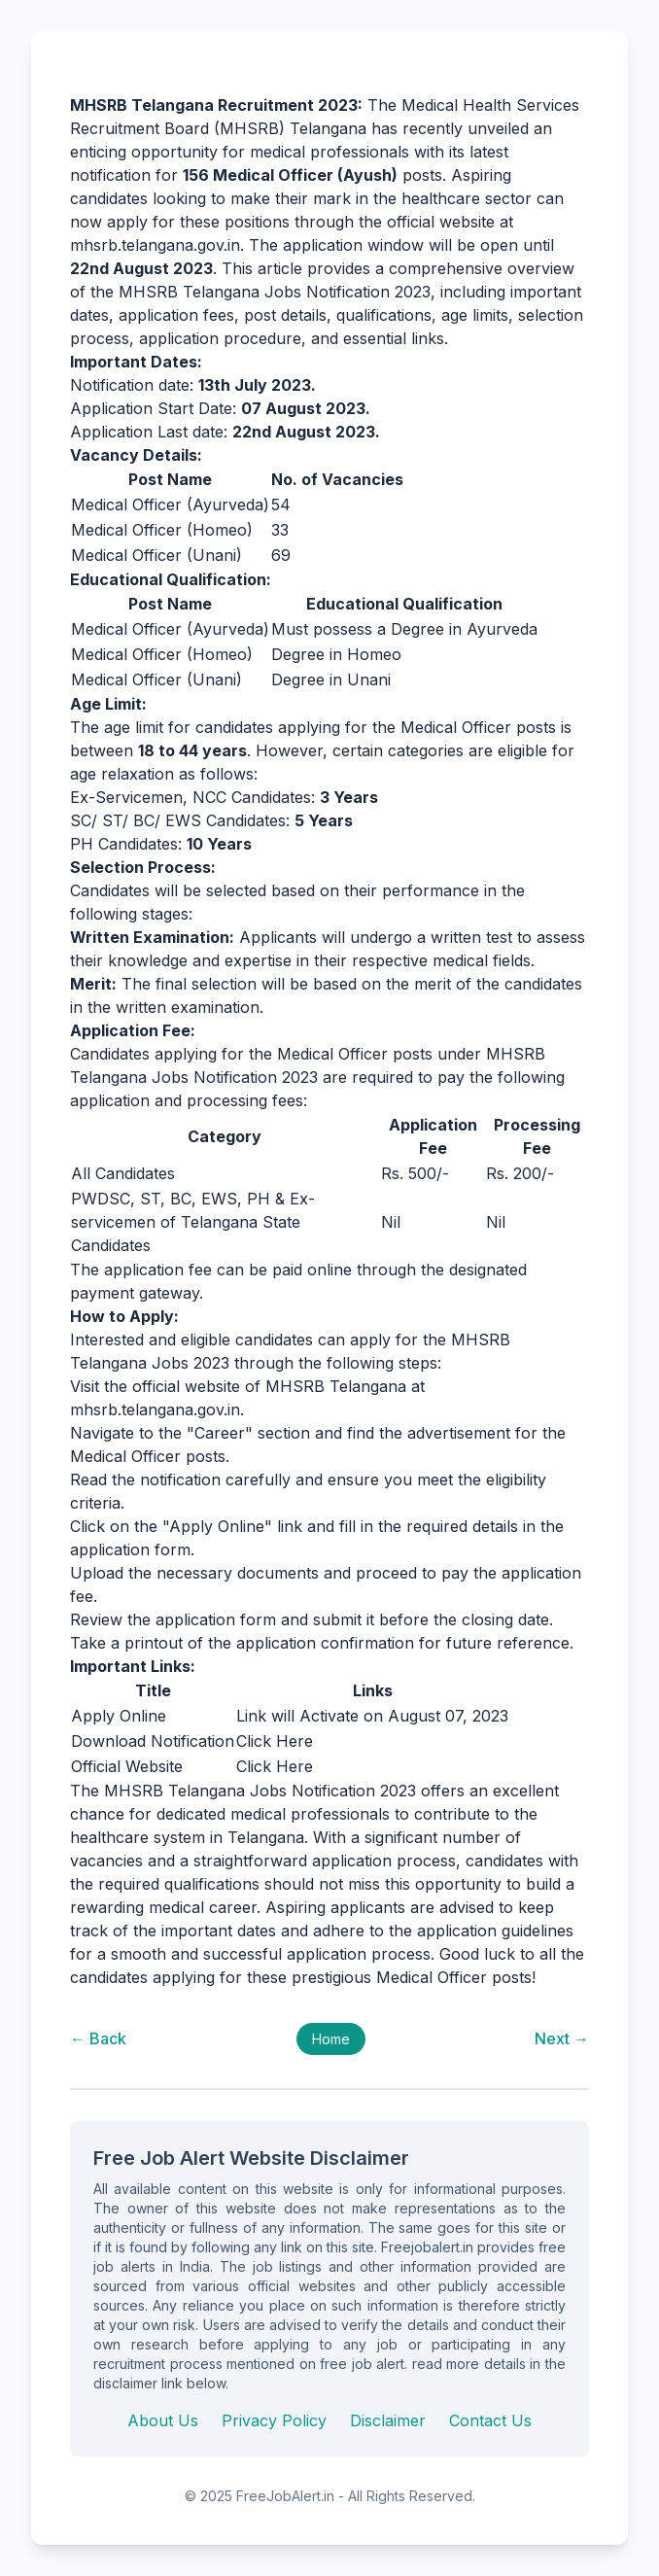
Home (331, 2039)
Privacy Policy (274, 2420)
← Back (98, 2038)
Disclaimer (388, 2420)
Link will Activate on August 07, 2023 (372, 1715)
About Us (162, 2420)
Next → (562, 2038)
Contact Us (490, 2420)
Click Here (274, 1741)
